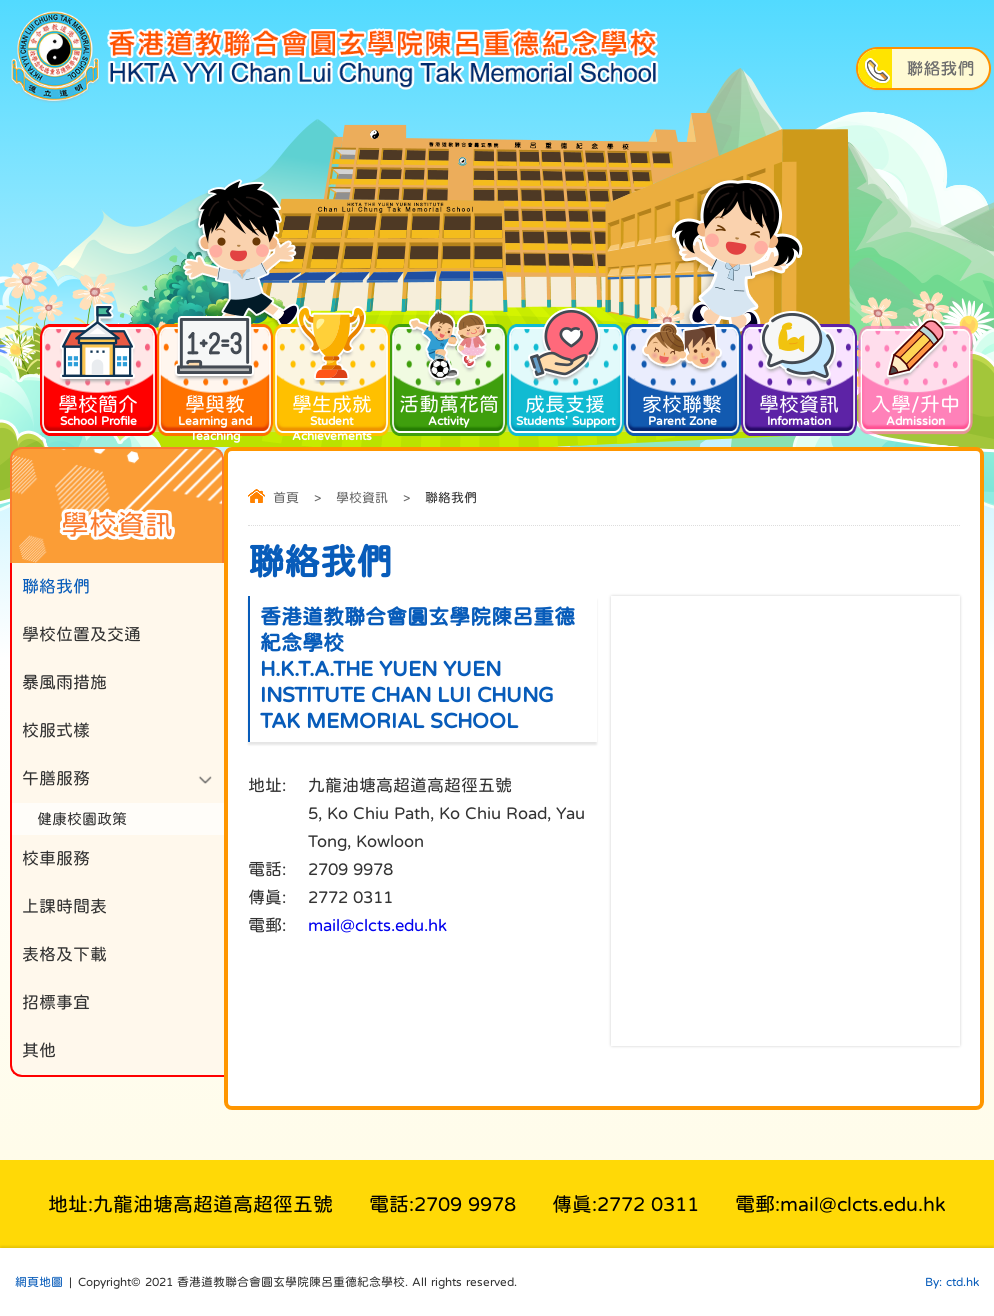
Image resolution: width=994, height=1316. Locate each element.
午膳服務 (56, 778)
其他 (39, 1050)
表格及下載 (64, 954)
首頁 (286, 497)
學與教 (215, 381)
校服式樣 (56, 730)
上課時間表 (64, 906)
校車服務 (56, 858)
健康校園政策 (82, 818)
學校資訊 (799, 374)
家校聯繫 (682, 374)
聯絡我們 (56, 586)
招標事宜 (56, 1002)
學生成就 (331, 381)
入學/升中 (915, 374)
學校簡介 (98, 374)
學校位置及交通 (81, 634)
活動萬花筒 (448, 374)
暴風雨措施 (64, 682)
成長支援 (565, 374)
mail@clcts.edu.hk (377, 925)
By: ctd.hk (952, 1282)
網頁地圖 (39, 1282)
